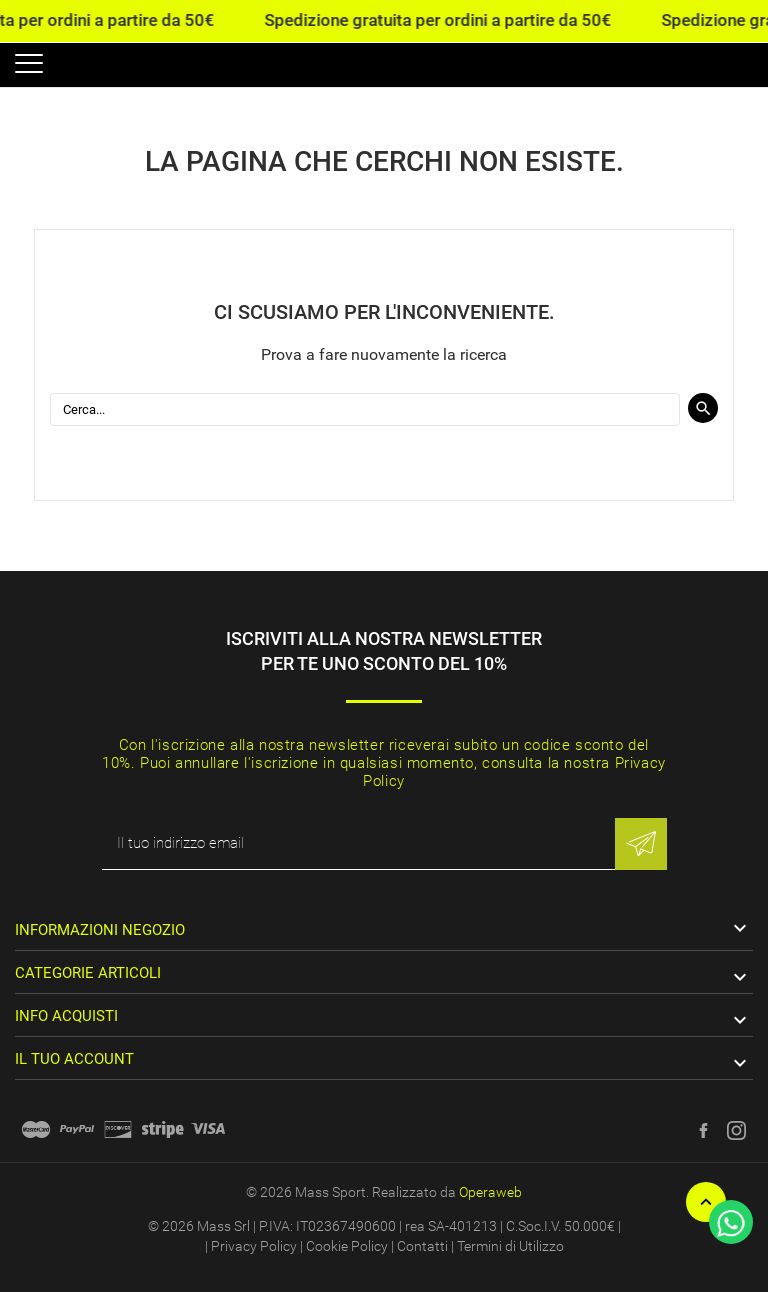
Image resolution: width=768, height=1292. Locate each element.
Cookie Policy (347, 1246)
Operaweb (490, 1192)
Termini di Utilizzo (510, 1246)
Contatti (422, 1246)
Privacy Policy (254, 1246)
